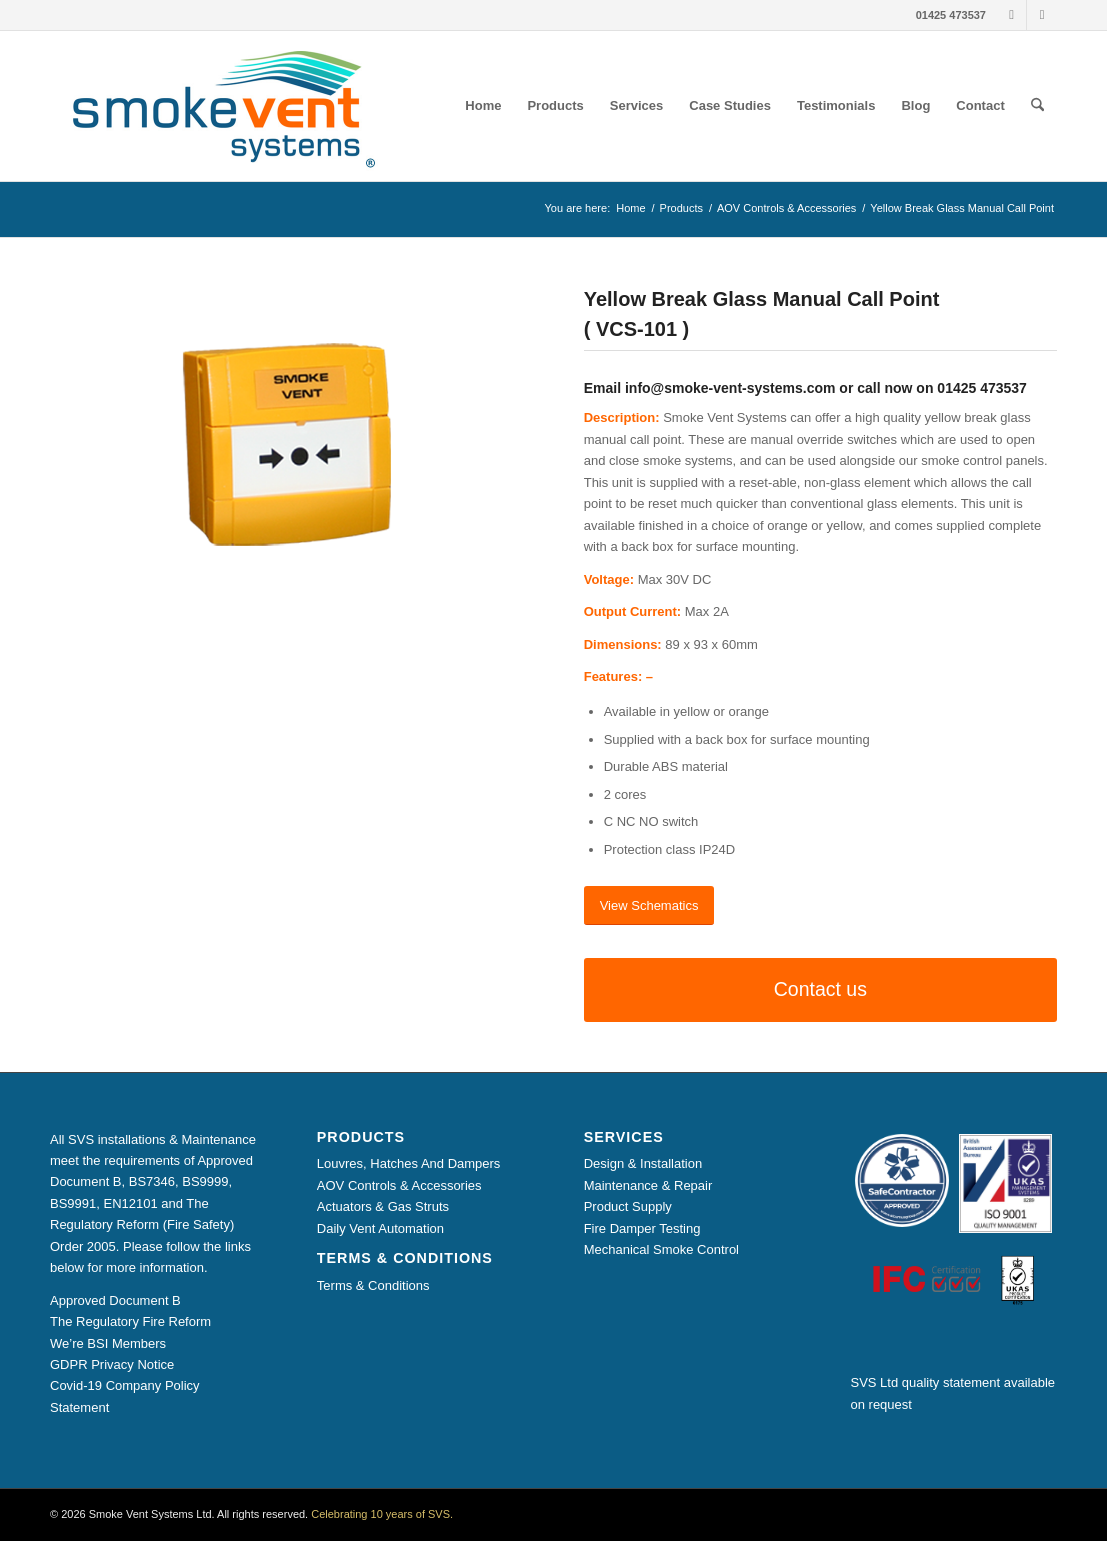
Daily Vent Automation (380, 1228)
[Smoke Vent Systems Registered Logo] (217, 106)
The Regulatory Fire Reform (130, 1321)
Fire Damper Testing (642, 1228)
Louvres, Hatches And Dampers (409, 1163)
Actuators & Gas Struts (383, 1206)
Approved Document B (115, 1300)
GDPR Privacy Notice (112, 1364)
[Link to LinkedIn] (1011, 15)
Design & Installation (643, 1163)
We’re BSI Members (108, 1343)
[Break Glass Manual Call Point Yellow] (286, 444)
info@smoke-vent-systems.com (730, 388)
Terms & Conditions (373, 1285)
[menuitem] (483, 106)
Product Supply (628, 1206)
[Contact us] (820, 989)
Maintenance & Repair (648, 1185)
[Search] (1037, 106)
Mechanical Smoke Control (661, 1249)
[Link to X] (1042, 15)
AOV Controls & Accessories (399, 1185)
